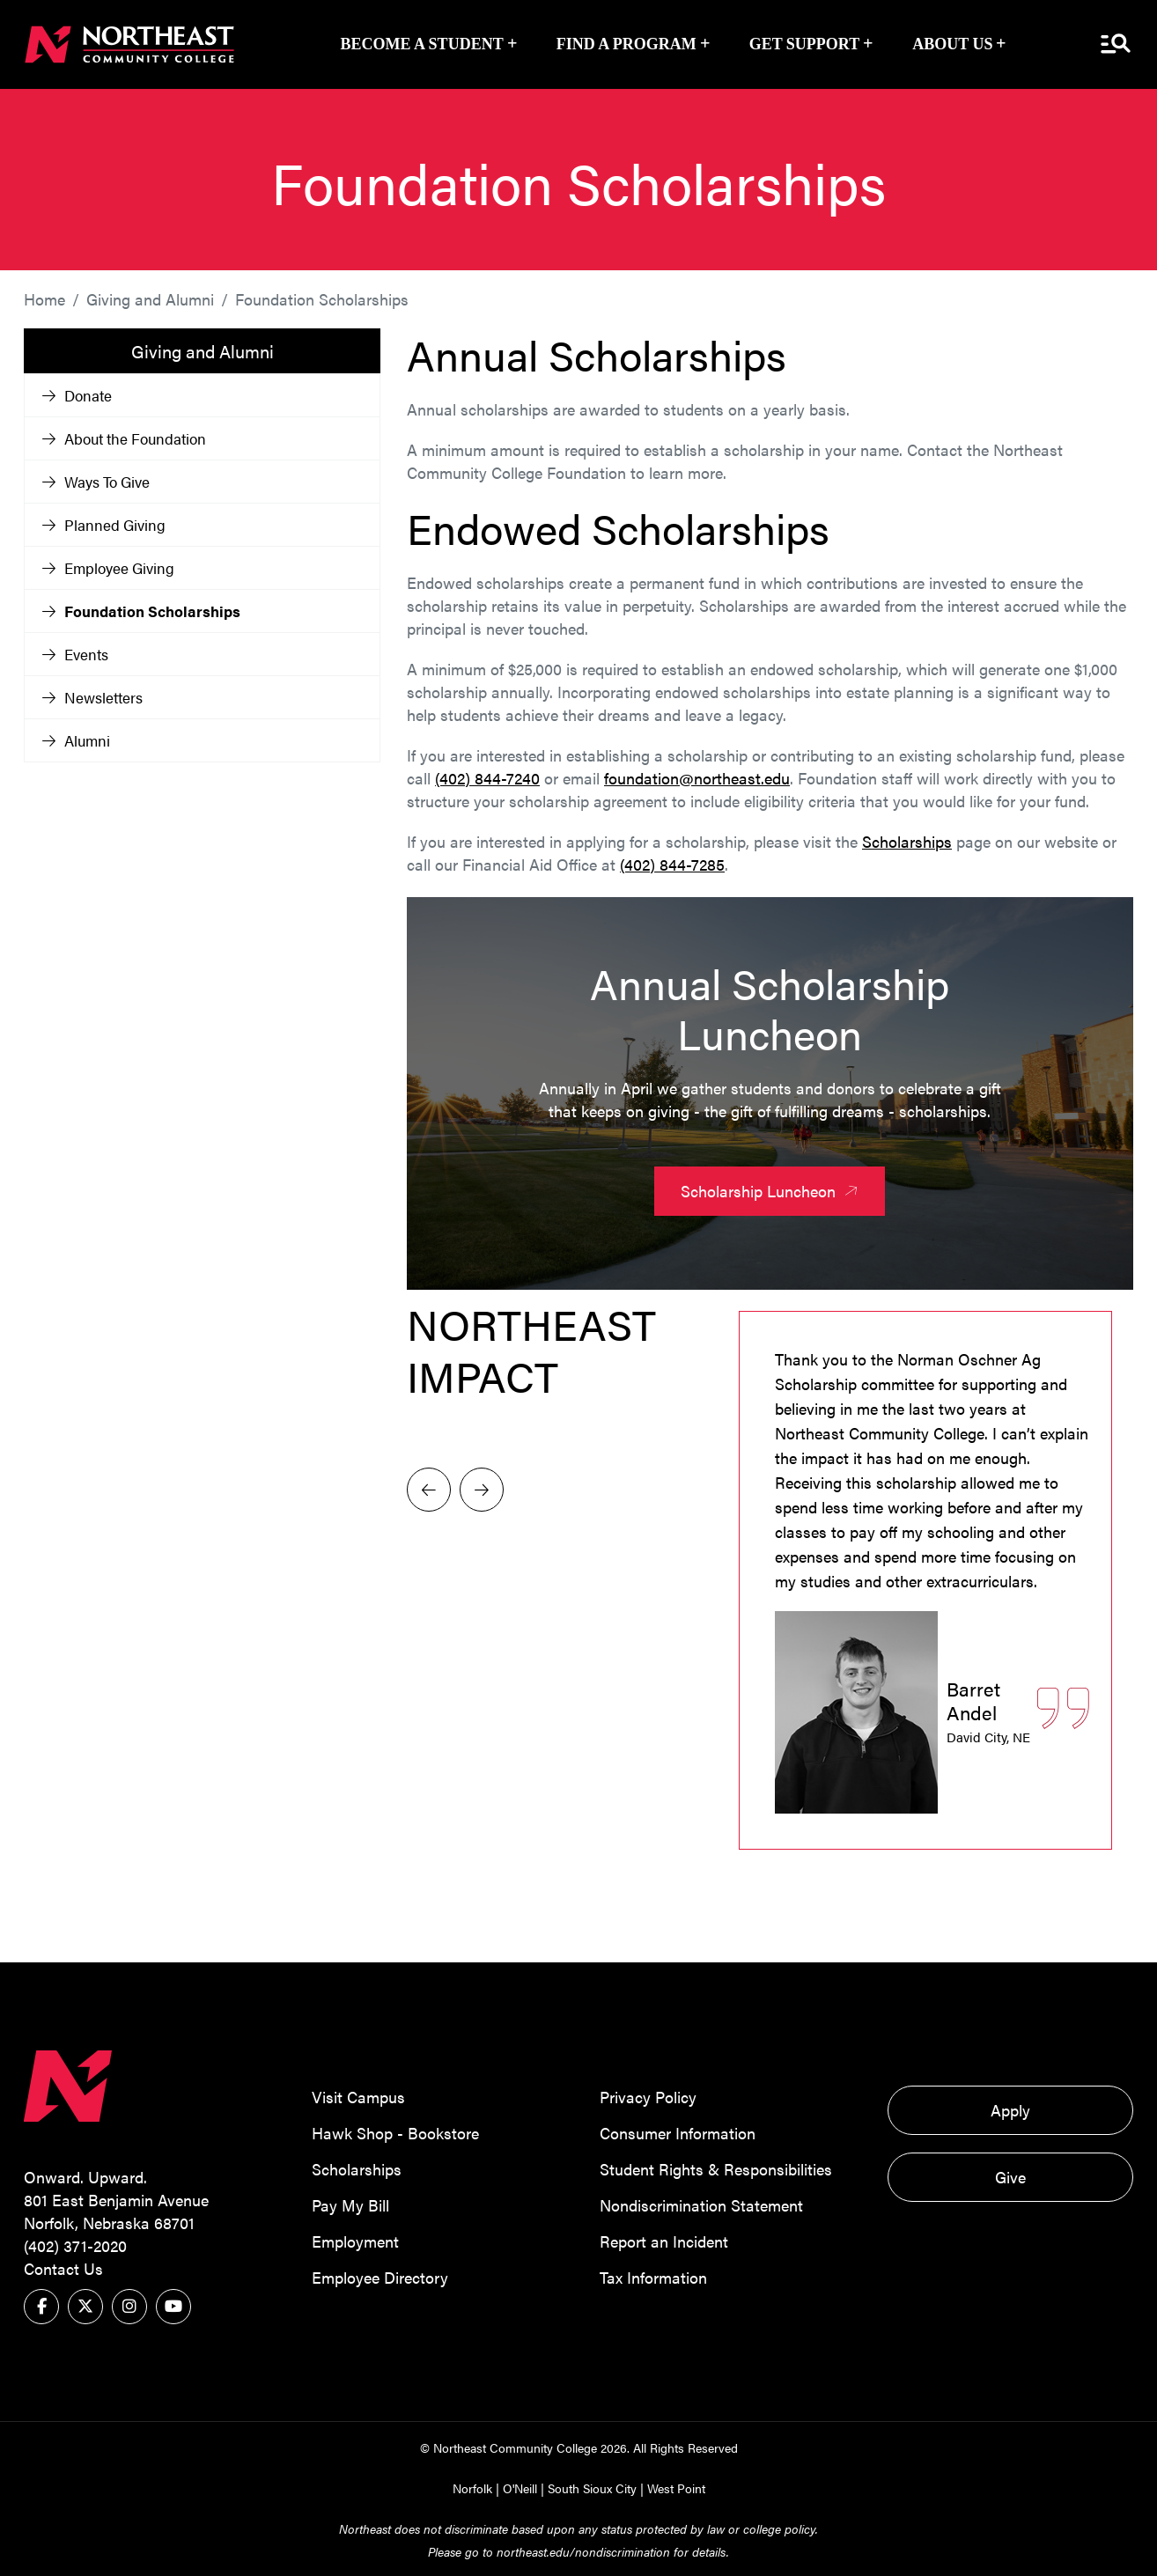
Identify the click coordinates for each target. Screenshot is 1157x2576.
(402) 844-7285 (672, 863)
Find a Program (626, 44)
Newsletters (92, 696)
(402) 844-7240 (487, 777)
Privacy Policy (648, 2096)
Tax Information (653, 2276)
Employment (355, 2240)
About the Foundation (124, 437)
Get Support (804, 44)
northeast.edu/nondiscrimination (583, 2550)
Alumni (76, 739)
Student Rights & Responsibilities (716, 2168)
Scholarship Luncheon (772, 1190)
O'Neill (520, 2487)
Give (1010, 2176)
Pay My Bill (350, 2204)
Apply (1010, 2109)
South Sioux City (592, 2487)
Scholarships (907, 840)
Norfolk (472, 2487)
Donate (77, 394)
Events (75, 653)
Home (44, 298)
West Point (676, 2487)
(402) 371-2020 (75, 2245)
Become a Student (422, 44)
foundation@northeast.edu (697, 777)
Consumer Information (677, 2132)
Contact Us (63, 2267)
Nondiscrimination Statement (701, 2204)
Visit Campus (358, 2096)
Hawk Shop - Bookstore (395, 2132)
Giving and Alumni (150, 298)
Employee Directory (380, 2276)
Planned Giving (104, 523)
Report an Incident (664, 2240)
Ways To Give (96, 480)
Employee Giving (108, 567)
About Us (952, 44)
